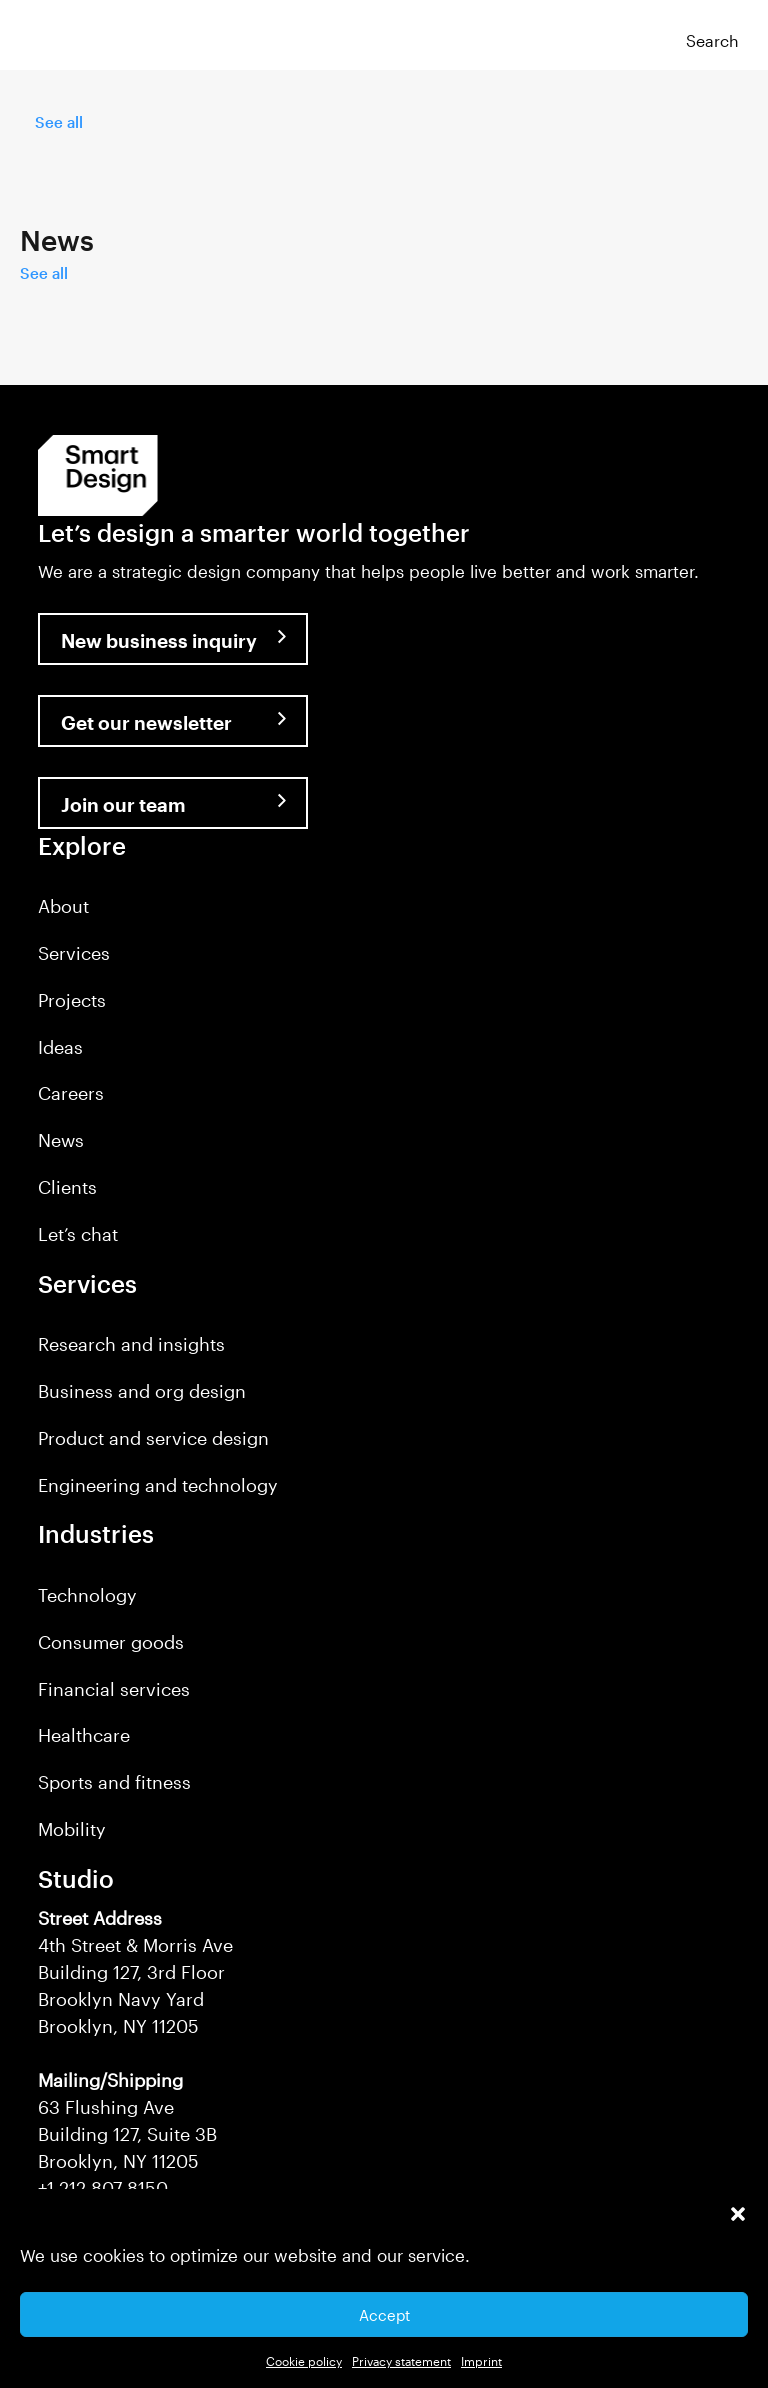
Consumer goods (111, 1642)
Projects (72, 1000)
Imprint (481, 2361)
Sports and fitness (114, 1782)
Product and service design (153, 1438)
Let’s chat (78, 1234)
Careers (71, 1093)
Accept (384, 2315)
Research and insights (131, 1344)
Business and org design (142, 1391)
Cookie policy (304, 2361)
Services (74, 953)
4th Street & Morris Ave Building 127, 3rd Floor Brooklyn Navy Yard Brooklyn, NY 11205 (135, 1972)
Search (712, 40)
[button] (738, 2214)
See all (59, 122)
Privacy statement (401, 2361)
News (61, 1140)
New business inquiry (159, 640)
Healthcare (84, 1735)
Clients (67, 1187)
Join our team (123, 804)
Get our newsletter (146, 722)
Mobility (72, 1829)
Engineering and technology (158, 1485)
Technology (87, 1595)
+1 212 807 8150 (103, 2188)
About (63, 906)
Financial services (114, 1689)
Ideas (60, 1047)
